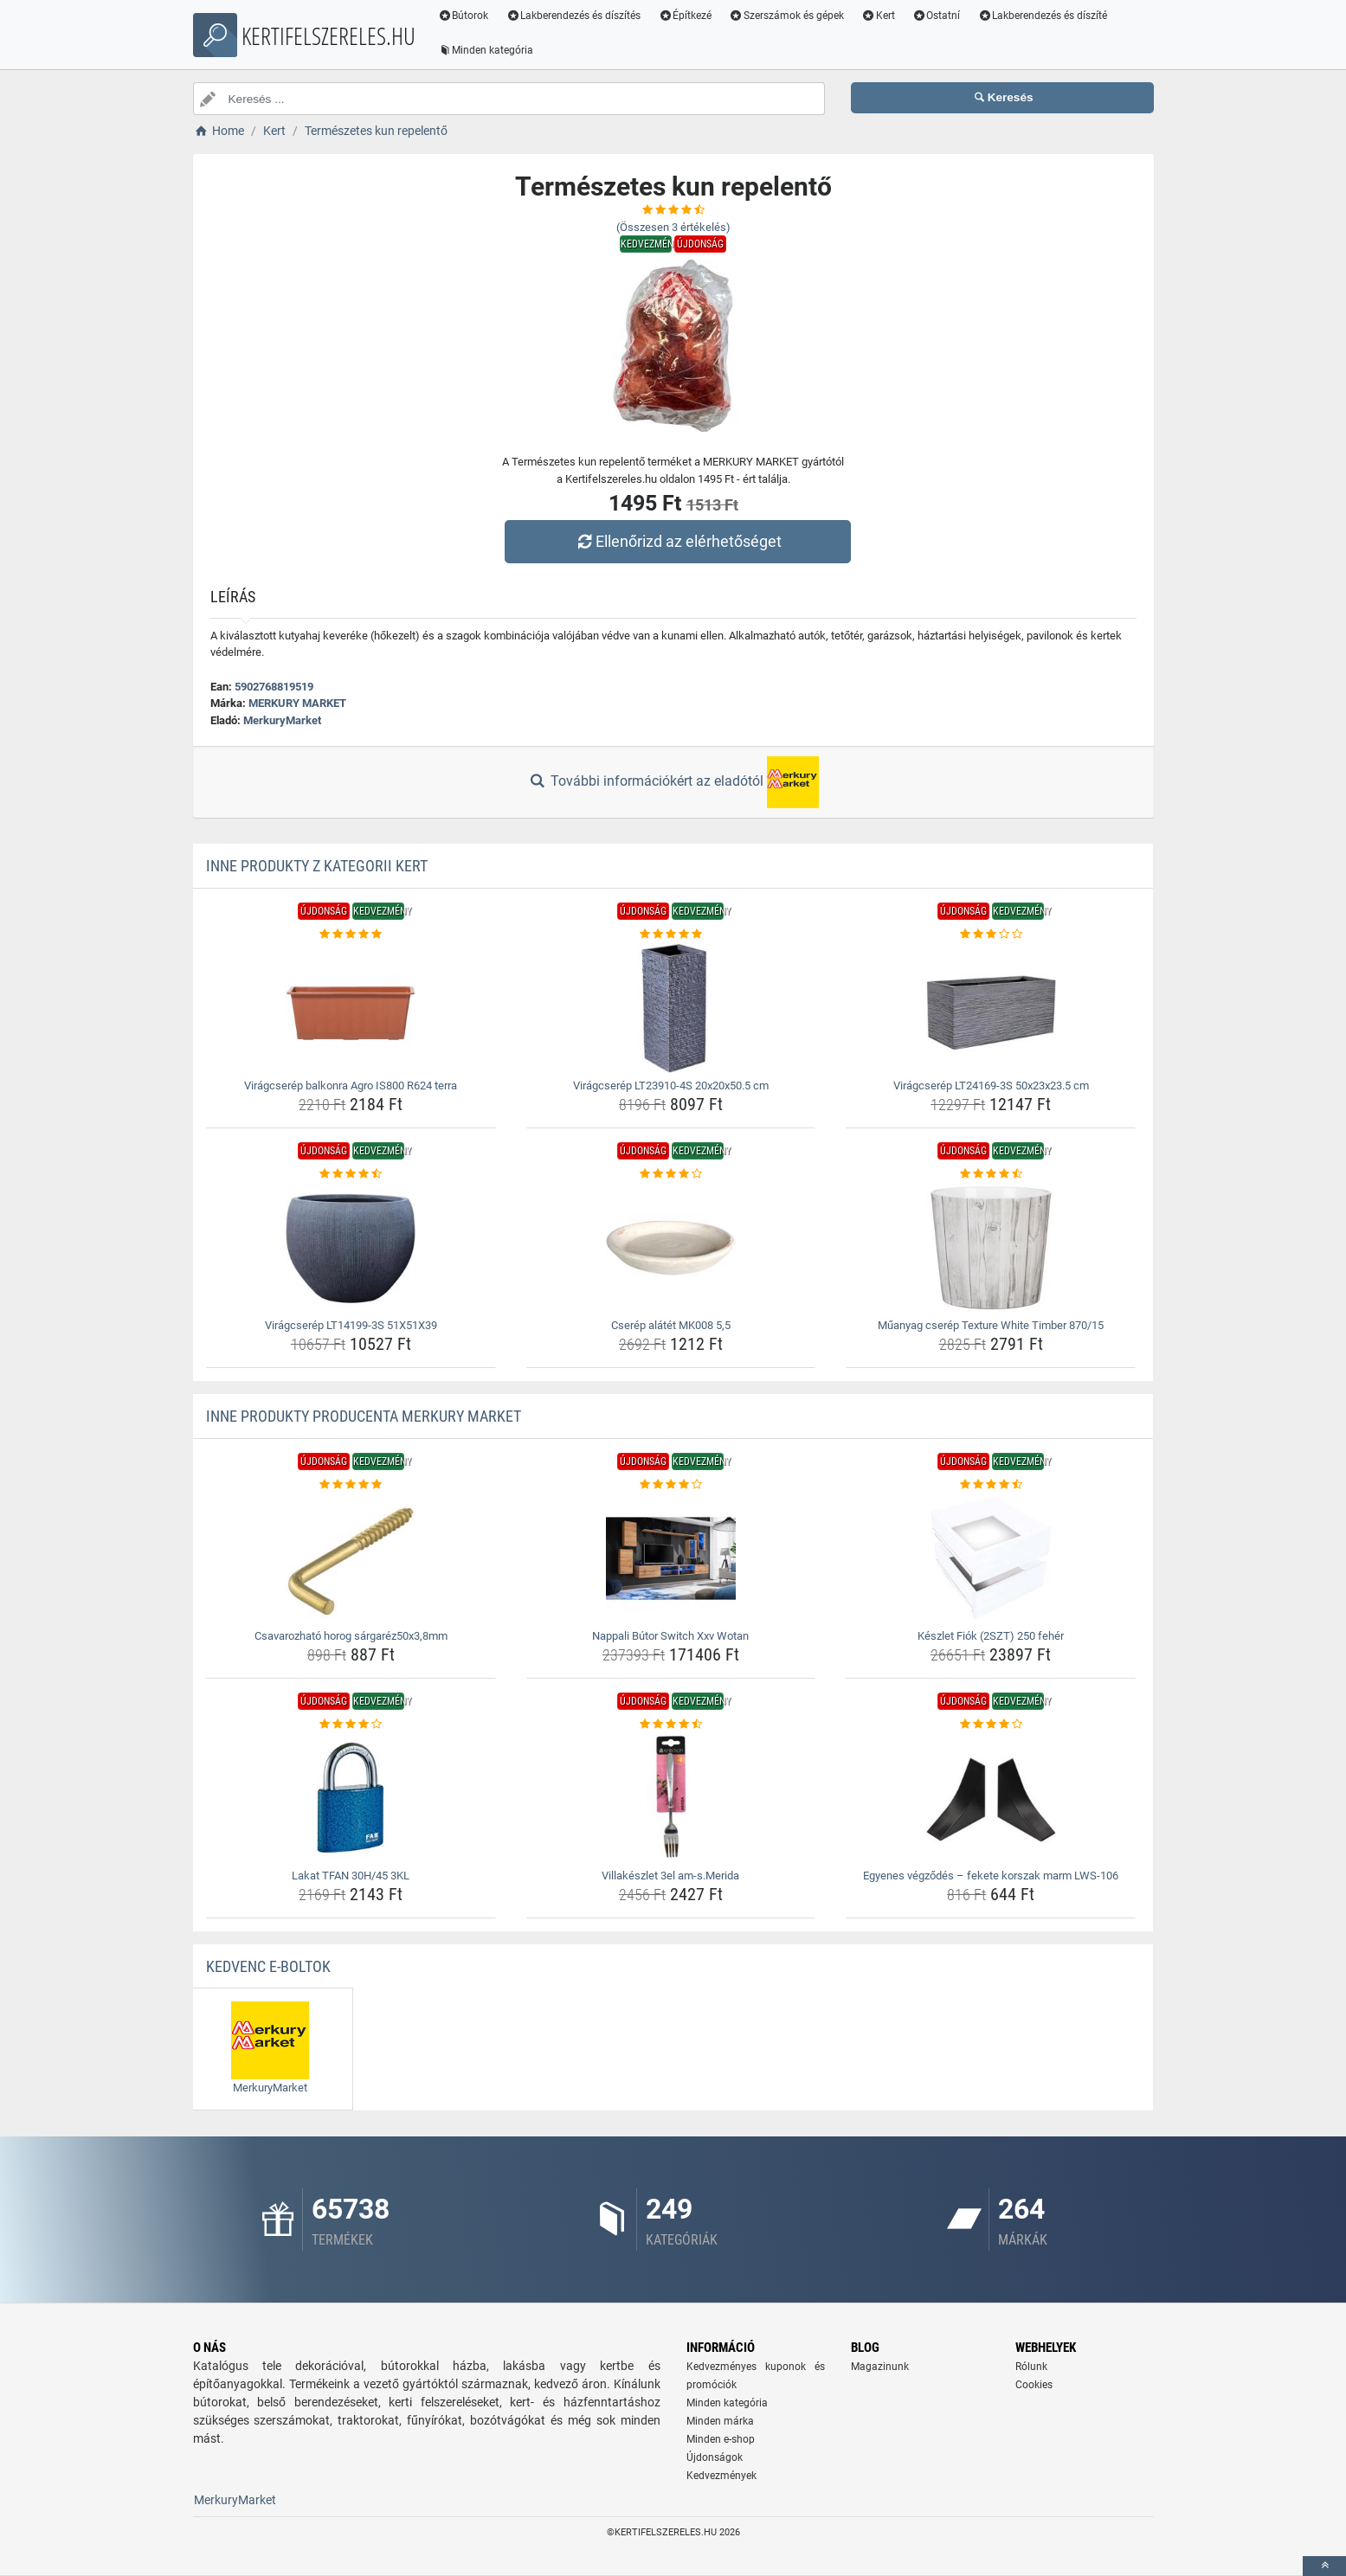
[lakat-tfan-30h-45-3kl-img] (351, 1798)
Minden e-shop (720, 2439)
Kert (879, 16)
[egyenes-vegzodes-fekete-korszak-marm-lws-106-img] (991, 1798)
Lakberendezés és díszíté (1043, 16)
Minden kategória (487, 50)
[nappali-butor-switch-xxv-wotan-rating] (671, 1485)
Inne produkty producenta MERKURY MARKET (363, 1416)
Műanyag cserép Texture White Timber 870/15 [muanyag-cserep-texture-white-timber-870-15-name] (991, 1325)
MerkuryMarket (282, 720)
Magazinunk (880, 2367)
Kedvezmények (721, 2476)
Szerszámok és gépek (787, 16)
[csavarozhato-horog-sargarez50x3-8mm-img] (351, 1558)
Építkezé (685, 16)
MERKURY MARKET (297, 703)
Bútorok (464, 16)
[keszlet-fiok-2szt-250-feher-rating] (991, 1485)
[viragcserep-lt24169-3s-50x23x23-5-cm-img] (991, 1008)
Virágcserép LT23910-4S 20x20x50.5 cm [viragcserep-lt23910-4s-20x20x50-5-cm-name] (671, 1085)
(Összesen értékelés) (673, 227)
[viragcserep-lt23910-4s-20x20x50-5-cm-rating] (671, 934)
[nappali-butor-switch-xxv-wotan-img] (671, 1558)
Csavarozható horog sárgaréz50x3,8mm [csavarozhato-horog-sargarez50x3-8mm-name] (351, 1635)
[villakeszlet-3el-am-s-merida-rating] (671, 1724)
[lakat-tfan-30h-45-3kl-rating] (351, 1724)
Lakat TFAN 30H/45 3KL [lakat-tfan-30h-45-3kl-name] (350, 1875)
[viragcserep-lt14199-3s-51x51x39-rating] (351, 1174)
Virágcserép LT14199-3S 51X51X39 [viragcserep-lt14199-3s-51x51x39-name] (351, 1325)
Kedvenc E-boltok (268, 1966)
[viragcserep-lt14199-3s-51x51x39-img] (351, 1248)
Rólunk (1031, 2367)
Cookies (1034, 2385)
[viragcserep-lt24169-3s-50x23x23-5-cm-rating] (991, 934)
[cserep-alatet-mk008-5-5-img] (671, 1248)
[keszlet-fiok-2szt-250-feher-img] (991, 1558)
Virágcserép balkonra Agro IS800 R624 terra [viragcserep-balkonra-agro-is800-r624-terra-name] (350, 1085)
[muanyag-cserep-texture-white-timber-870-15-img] (991, 1248)
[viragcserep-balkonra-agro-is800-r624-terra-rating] (351, 934)
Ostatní (936, 16)
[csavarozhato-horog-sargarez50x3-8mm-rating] (351, 1485)
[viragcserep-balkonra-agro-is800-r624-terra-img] (351, 1008)
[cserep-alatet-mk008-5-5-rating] (671, 1174)
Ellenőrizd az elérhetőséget (677, 541)
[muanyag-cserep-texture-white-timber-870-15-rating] (991, 1174)
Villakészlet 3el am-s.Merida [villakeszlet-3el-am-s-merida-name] (670, 1875)
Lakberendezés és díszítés (573, 16)
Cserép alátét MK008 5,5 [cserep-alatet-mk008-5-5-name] (671, 1325)
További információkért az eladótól (672, 782)
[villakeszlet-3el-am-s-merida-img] (671, 1798)
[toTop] (1324, 2566)
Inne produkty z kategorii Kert (317, 866)
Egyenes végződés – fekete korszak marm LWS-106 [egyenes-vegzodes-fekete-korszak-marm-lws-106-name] (990, 1875)
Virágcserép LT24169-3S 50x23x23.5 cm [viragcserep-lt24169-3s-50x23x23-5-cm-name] (991, 1085)
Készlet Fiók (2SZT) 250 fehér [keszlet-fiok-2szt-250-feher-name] (991, 1635)
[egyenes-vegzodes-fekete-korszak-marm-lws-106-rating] (991, 1724)
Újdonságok (714, 2457)
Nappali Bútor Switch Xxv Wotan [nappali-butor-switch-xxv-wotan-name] (670, 1635)
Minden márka (720, 2421)
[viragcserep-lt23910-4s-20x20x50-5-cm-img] (671, 1008)
